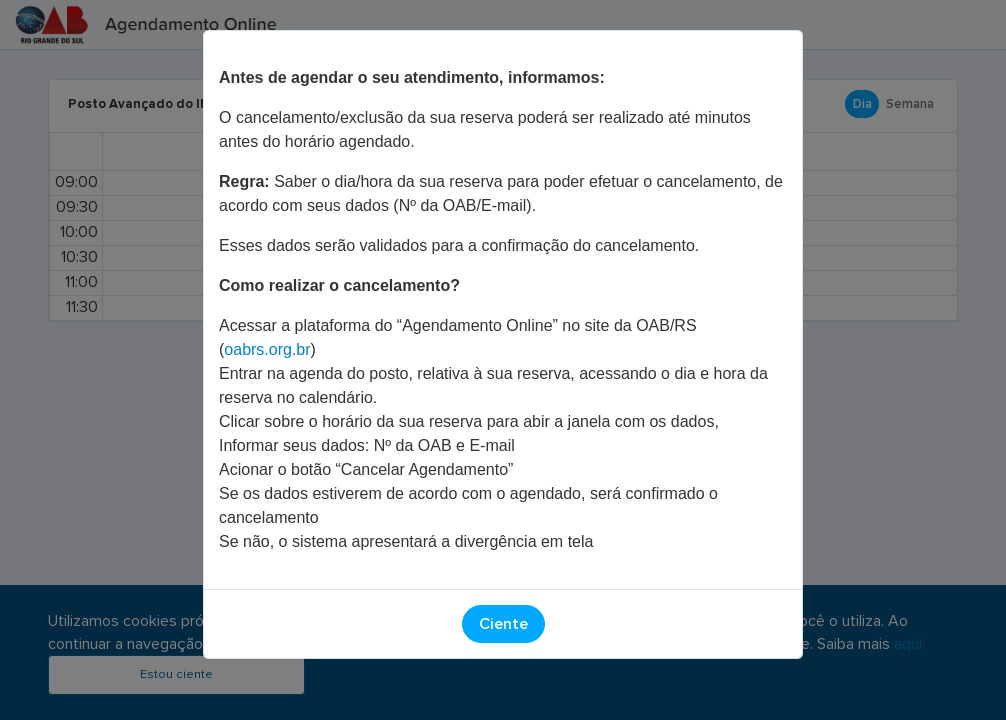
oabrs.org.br (267, 349)
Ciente (503, 624)
